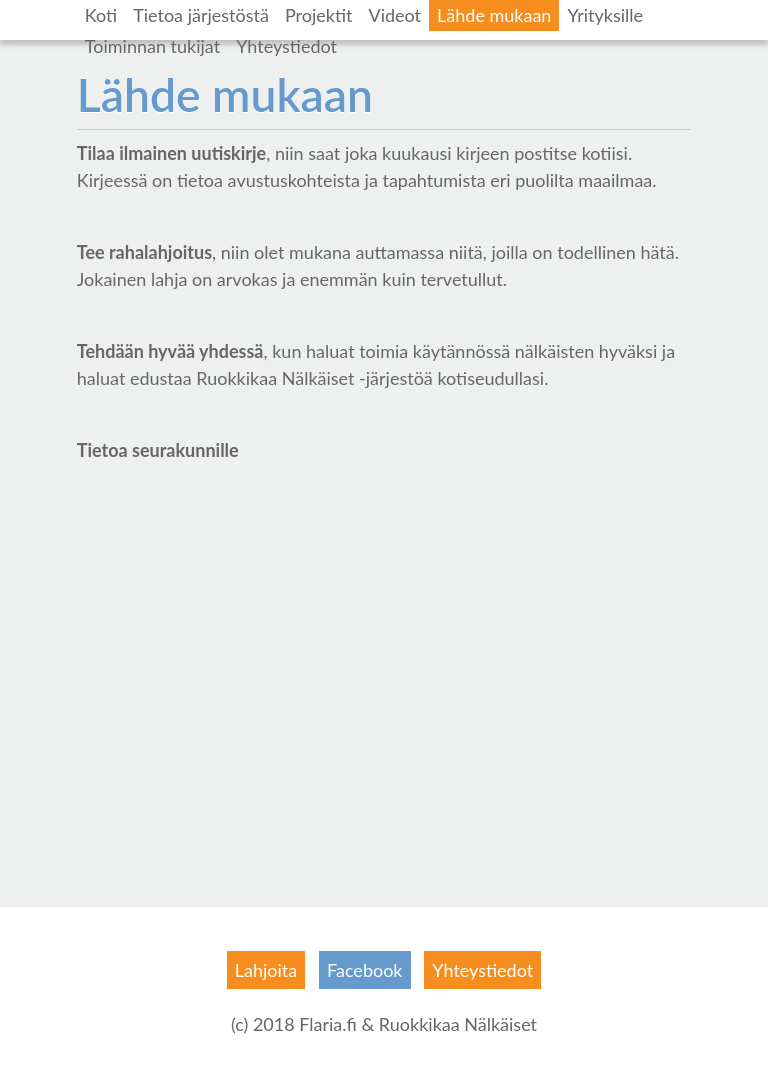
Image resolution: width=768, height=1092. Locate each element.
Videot (394, 15)
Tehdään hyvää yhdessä (170, 351)
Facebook (364, 970)
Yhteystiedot (286, 46)
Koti (101, 15)
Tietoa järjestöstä (201, 15)
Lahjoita (266, 970)
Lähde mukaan (494, 15)
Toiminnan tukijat (152, 46)
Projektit (319, 15)
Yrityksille (605, 15)
